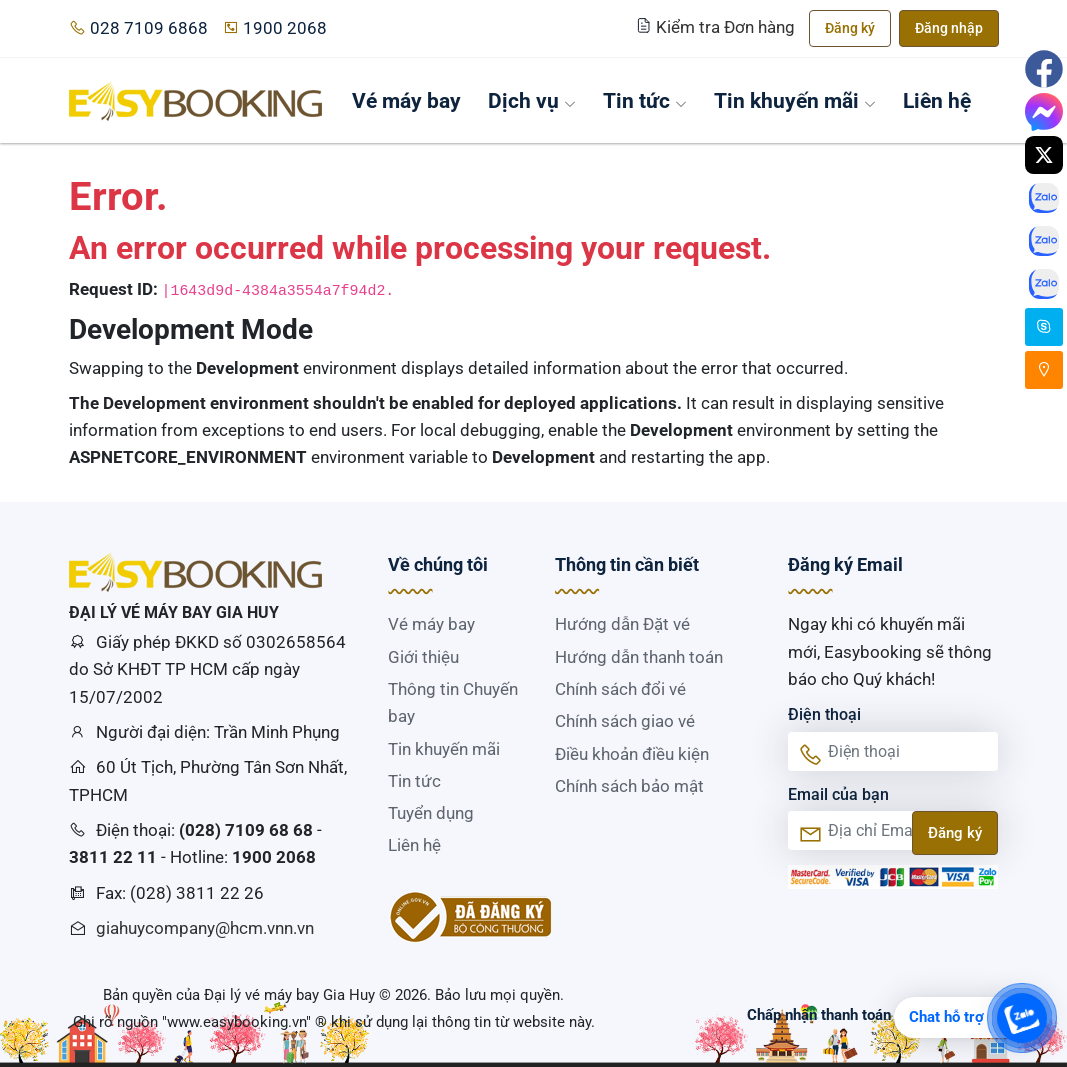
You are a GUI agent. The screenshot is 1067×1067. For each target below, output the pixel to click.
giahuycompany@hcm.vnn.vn (205, 928)
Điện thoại (824, 714)
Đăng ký (850, 28)
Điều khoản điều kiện (632, 754)
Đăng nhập (949, 28)
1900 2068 (274, 28)
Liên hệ (937, 100)
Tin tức (645, 100)
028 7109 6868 (138, 28)
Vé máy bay (406, 100)
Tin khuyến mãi (795, 100)
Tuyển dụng (431, 813)
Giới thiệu (423, 657)
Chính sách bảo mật (629, 786)
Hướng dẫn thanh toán (639, 657)
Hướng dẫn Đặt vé (622, 624)
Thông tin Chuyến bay (453, 702)
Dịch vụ (532, 100)
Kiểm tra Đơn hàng (717, 27)
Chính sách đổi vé (620, 689)
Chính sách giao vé (625, 721)
